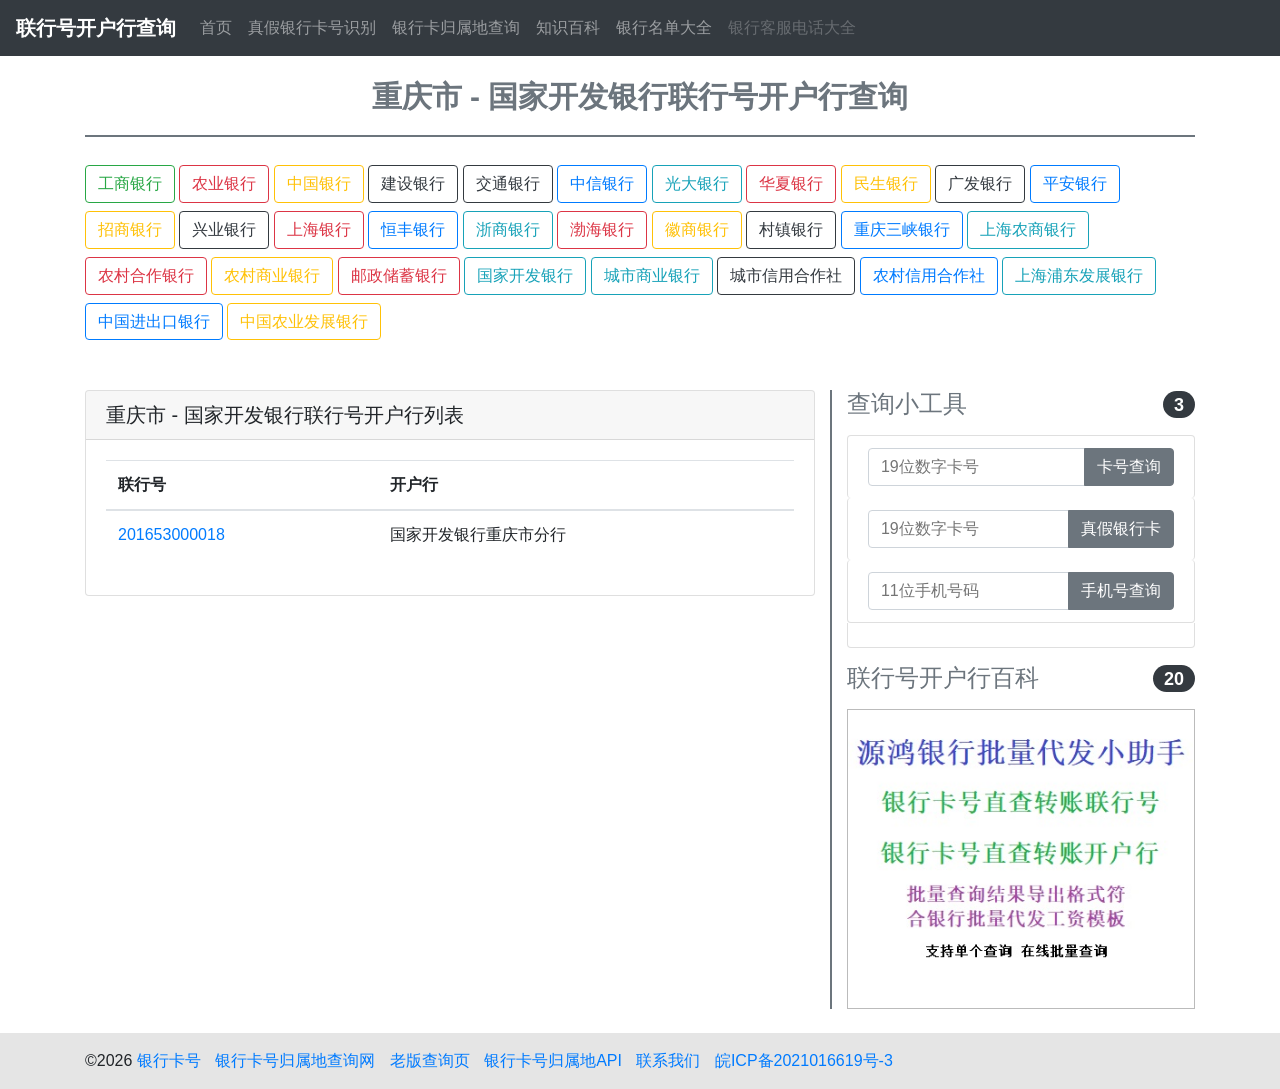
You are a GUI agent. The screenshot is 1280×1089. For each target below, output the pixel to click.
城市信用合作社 (786, 275)
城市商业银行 (652, 275)
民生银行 (886, 183)
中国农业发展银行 (304, 321)
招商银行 (130, 229)
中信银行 (602, 183)
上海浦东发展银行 (1079, 275)
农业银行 (224, 183)
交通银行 (508, 183)
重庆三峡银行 (902, 229)
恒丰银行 (413, 229)
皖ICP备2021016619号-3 (804, 1060)
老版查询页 (430, 1060)
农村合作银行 (146, 275)
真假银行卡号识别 (312, 27)
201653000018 (171, 534)
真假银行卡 (1121, 528)
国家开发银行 (525, 275)
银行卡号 (169, 1060)
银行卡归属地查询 (456, 27)
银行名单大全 (664, 27)
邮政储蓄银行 (399, 275)
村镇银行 (791, 229)
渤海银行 (602, 229)
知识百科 (568, 27)
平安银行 (1075, 183)
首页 (216, 27)
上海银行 (319, 229)
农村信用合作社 (929, 275)
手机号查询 (1121, 590)
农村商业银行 (272, 275)
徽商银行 (697, 229)
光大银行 (697, 183)
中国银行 (319, 183)
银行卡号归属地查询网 (295, 1060)
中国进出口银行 (154, 321)
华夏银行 (791, 183)
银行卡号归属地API (553, 1060)
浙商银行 (508, 229)
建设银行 (413, 183)
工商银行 (130, 183)
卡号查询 (1129, 466)
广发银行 (980, 183)
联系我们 (668, 1060)
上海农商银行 (1028, 229)
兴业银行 (224, 229)
